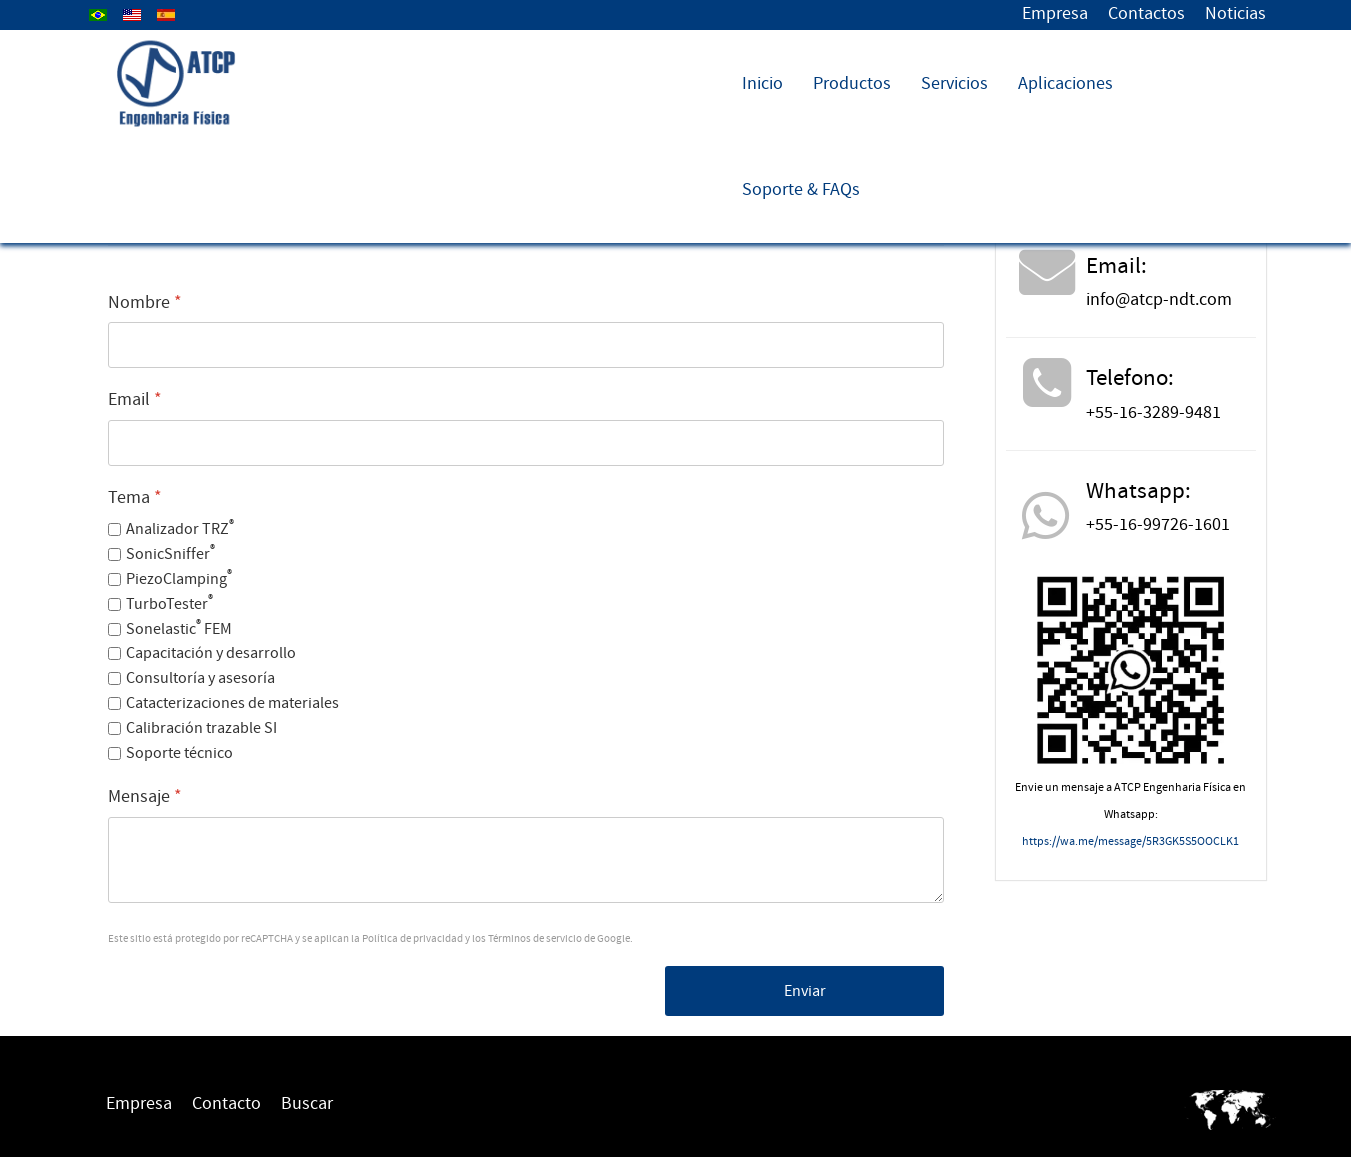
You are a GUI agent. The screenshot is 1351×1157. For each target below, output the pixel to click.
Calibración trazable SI (201, 728)
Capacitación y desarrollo (211, 653)
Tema (135, 497)
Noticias (1235, 13)
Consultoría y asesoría (200, 678)
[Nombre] (526, 345)
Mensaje (145, 796)
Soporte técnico (179, 753)
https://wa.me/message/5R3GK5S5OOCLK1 (1130, 841)
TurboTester (169, 604)
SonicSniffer (170, 554)
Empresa (1055, 13)
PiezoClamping (179, 579)
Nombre (145, 302)
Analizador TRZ (180, 529)
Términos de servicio (535, 939)
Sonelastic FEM (179, 629)
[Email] (526, 443)
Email (135, 399)
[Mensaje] (526, 860)
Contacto (226, 1103)
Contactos (1146, 13)
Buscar (307, 1103)
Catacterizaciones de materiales (232, 703)
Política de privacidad (412, 939)
